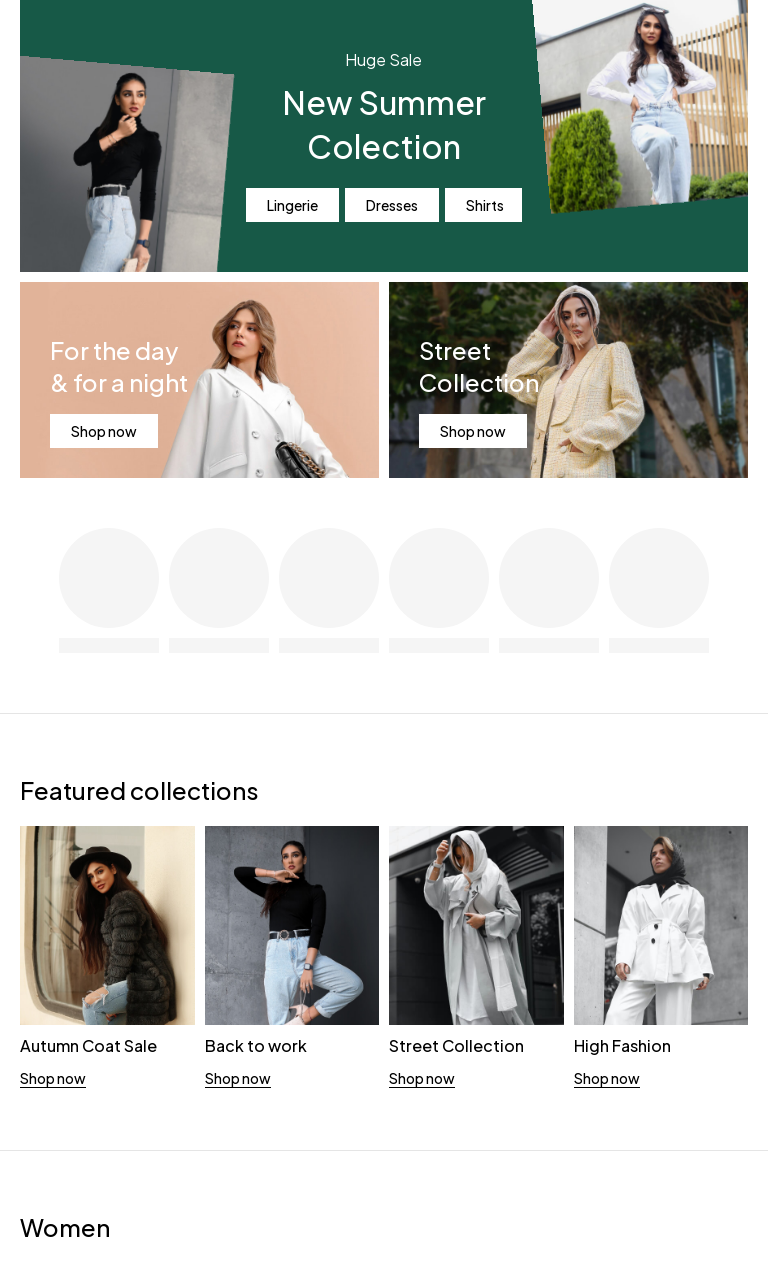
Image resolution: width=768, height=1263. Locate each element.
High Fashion (622, 1045)
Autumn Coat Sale (88, 1045)
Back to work (256, 1045)
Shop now (104, 431)
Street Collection (456, 1045)
